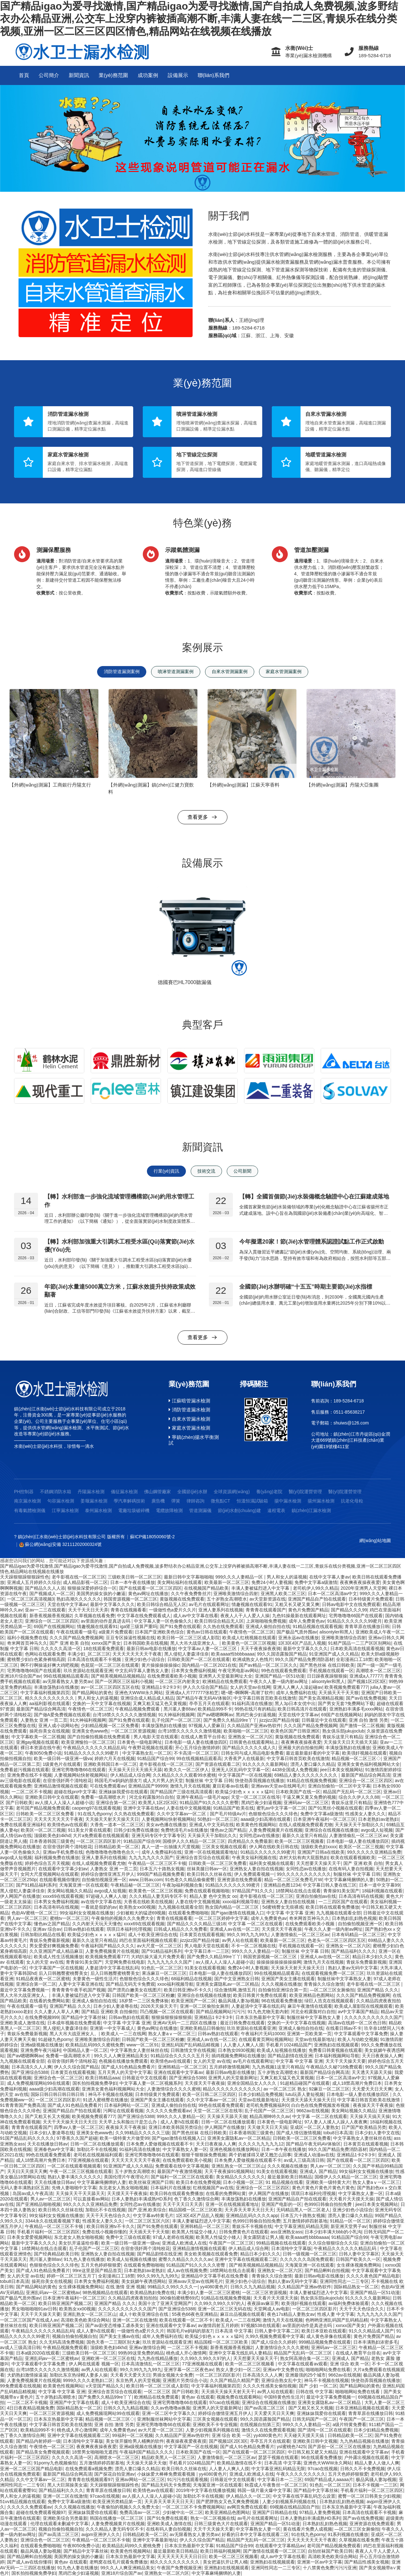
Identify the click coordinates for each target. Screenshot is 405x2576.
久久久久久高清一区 (61, 1648)
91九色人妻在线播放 (84, 2259)
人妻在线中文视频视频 (188, 1808)
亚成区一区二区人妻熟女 (314, 2127)
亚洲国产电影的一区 (281, 2204)
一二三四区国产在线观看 (343, 1901)
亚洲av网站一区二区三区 (140, 2479)
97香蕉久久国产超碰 (77, 2138)
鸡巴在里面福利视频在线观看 (148, 1940)
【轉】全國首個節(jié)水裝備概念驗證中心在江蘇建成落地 (314, 1196)
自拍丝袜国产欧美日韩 (330, 2551)
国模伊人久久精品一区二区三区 (194, 1841)
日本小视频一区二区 (243, 2182)
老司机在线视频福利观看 (98, 2154)
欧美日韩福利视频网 (220, 2551)
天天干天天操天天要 (345, 2061)
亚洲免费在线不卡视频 (29, 1775)
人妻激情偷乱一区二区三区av (358, 1835)
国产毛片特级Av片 (228, 1813)
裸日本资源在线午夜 (40, 1747)
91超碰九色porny (55, 2039)
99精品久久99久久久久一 (173, 2286)
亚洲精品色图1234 (282, 1885)
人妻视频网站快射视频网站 (81, 1775)
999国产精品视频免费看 (161, 1874)
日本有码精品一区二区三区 (358, 1934)
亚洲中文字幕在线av (143, 1808)
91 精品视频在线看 (284, 2182)
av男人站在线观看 (240, 1940)
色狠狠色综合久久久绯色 (273, 1813)
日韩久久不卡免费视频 (362, 2468)
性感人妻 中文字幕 (335, 2314)
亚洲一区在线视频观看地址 (211, 1852)
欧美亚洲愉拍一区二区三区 (88, 1742)
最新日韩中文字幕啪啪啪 (188, 1576)
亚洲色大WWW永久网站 (139, 1692)
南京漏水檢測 (27, 1500)
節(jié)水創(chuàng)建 (239, 1510)
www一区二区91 (142, 2044)
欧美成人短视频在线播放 (281, 2050)
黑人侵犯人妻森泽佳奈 (186, 1654)
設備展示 (178, 75)
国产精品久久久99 (349, 1609)
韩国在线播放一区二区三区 (117, 2518)
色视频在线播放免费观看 (123, 2061)
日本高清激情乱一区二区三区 (150, 2363)
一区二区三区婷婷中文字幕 (221, 1918)
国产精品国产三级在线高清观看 (181, 1791)
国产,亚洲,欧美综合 (147, 2209)
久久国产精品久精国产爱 (234, 2380)
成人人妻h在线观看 (179, 2121)
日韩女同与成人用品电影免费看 (252, 1753)
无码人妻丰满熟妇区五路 (24, 2187)
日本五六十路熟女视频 (162, 1868)
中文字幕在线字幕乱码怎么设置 (304, 2496)
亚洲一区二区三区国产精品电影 (31, 2468)
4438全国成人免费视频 (294, 1769)
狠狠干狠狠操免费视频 (203, 2154)
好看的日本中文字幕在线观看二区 (255, 2534)
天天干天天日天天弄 (88, 1609)
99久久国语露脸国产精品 (282, 1654)
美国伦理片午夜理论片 (126, 2176)
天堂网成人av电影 (272, 2308)
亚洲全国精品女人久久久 (252, 2083)
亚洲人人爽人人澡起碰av (297, 1687)
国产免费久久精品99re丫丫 (230, 1720)
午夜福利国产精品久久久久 (107, 1945)
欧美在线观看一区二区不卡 (186, 2320)
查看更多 (202, 817)
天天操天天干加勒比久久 (359, 1824)
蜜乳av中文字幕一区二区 (281, 1808)
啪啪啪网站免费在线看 (328, 2369)
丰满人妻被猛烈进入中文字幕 (261, 1588)
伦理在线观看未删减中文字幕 (59, 2523)
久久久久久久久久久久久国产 (373, 2017)
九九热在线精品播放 (157, 2358)
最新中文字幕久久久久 (112, 1604)
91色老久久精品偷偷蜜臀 (190, 1879)
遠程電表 (276, 1510)
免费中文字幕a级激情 (315, 1582)
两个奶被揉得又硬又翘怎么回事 (260, 2154)
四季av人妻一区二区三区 (78, 2127)
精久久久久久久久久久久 (175, 2561)
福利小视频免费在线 (27, 1637)
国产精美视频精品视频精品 (118, 1676)
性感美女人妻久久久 (365, 1813)
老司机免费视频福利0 (267, 2105)
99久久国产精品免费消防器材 (304, 1659)
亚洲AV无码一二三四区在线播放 (185, 2022)
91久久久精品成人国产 (371, 2330)
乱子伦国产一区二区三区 (176, 1720)
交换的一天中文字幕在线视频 (102, 1703)
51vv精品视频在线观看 (22, 2501)
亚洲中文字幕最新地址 (155, 2539)
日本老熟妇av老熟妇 (378, 1819)
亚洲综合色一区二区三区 (58, 2077)
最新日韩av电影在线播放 (151, 1648)
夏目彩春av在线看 (230, 1785)
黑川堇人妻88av (179, 1708)
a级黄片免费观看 (116, 1631)
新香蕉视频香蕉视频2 (50, 1615)
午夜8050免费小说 (43, 1753)
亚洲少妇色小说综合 (145, 1659)
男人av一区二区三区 (27, 1918)
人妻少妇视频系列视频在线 (212, 2429)
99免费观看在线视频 (20, 2385)
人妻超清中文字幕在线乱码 (112, 1967)
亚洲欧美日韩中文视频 (315, 2441)
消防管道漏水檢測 (189, 1409)
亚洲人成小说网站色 (58, 1725)
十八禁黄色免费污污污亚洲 (329, 2567)
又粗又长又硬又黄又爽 (297, 1604)
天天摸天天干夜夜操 (282, 1929)
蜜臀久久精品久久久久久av (185, 2259)
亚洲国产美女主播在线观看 (288, 1978)
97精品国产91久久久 (252, 1890)
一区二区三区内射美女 (177, 1681)
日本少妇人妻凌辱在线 (115, 2006)
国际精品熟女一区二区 (356, 2286)
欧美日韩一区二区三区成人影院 (188, 1637)
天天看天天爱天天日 (130, 2375)
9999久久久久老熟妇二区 (88, 2380)
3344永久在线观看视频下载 (52, 2220)
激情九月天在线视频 (190, 1785)
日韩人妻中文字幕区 (359, 2253)
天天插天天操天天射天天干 (228, 2391)
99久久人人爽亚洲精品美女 (121, 2055)
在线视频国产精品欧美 (206, 1588)
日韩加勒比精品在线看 (42, 1934)
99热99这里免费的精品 (141, 2352)
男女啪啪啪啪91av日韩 (34, 2308)
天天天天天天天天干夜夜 (137, 1654)
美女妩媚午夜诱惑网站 (143, 2281)
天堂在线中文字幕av (67, 1604)
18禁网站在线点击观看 (298, 1890)
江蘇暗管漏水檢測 (189, 1400)
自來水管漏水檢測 (189, 1419)
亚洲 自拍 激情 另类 (368, 1720)
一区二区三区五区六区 (147, 2220)
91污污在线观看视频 (187, 2479)
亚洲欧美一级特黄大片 (328, 2182)
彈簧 (175, 1500)
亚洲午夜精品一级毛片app (202, 1797)
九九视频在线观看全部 (180, 1907)
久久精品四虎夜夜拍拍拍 (132, 2298)
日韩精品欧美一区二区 (116, 1846)
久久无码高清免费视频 (61, 2342)
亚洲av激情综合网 (147, 2347)
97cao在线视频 (224, 2402)
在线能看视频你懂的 (59, 1879)
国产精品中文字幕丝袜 (83, 2017)
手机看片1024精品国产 (288, 2044)
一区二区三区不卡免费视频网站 (193, 2507)
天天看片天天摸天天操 (351, 2198)
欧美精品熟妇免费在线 (152, 2292)
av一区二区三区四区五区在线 (110, 1687)
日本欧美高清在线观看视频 (357, 1648)
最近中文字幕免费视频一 (24, 1989)
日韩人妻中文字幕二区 (277, 2330)
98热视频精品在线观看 (105, 2292)
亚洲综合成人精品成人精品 (147, 1698)
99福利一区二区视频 (132, 2435)
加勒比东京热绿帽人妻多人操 (79, 2375)
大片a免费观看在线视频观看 (101, 1835)
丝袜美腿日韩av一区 (207, 1868)
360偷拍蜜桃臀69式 (179, 2298)
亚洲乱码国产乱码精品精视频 (191, 2044)
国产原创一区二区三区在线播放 (339, 2446)
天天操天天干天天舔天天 (80, 2193)
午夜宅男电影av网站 (238, 1670)
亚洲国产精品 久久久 (378, 1989)
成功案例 (148, 75)
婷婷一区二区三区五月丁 (71, 2275)
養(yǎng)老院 (269, 1491)
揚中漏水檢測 (287, 1500)
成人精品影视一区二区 (85, 1582)
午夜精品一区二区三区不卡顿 (157, 1863)
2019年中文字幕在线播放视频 (205, 2490)
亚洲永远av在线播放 (298, 1637)
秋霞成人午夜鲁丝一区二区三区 (276, 2484)
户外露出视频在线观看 (366, 2457)
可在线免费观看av (108, 1785)
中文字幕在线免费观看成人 (144, 1615)
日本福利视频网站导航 (337, 2055)
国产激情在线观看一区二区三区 (274, 2551)
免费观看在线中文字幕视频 (182, 2166)
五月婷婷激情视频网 (229, 2066)
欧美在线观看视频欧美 (353, 1857)
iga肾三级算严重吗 (138, 1626)
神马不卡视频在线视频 (110, 2094)
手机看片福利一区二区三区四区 (48, 2231)
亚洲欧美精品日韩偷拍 (202, 2028)
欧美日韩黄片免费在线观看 (260, 1995)
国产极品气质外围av (297, 1631)
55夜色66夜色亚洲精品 (195, 2314)
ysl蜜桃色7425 (291, 2446)
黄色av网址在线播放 (148, 1593)
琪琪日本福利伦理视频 (129, 1929)
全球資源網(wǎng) (232, 1491)
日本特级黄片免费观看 (370, 1599)
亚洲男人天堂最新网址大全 (225, 1676)
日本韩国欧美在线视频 (145, 1643)
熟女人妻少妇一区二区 (238, 2369)
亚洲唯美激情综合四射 (235, 1593)
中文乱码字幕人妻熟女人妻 (142, 1670)
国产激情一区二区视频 (362, 1725)
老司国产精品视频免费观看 (43, 1808)
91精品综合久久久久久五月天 (179, 2055)
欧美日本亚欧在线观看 (324, 2330)
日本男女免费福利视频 (193, 1670)
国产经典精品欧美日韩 (56, 2253)
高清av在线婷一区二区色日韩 (357, 2022)
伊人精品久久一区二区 (248, 2496)
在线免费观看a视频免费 (88, 2468)
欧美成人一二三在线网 (123, 2033)
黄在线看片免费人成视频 (307, 2529)
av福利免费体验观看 (348, 2303)
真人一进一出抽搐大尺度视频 (170, 1846)
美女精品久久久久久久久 (240, 2176)
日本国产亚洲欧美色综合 (159, 1631)
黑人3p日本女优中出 (295, 1703)
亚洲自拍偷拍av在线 (316, 1896)
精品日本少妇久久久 (372, 1956)
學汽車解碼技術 (129, 1500)
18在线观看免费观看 (103, 1648)
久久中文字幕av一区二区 (182, 1813)
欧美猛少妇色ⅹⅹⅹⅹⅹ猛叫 (244, 1791)
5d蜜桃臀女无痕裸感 (282, 1907)
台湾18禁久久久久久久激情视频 (124, 1714)
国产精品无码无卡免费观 (130, 1984)
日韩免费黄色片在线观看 (243, 2231)
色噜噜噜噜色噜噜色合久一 (112, 1852)
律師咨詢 (195, 1500)
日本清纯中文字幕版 (291, 2248)
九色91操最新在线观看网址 (299, 1615)
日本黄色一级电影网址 (139, 1742)
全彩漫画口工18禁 (354, 1659)
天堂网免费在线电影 (125, 1962)
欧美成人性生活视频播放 (58, 1956)
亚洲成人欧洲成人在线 (184, 2243)
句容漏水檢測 (60, 1500)
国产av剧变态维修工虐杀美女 (114, 2325)
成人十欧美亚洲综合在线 (152, 1934)
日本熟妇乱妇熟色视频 (354, 1918)
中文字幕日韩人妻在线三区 (329, 1885)
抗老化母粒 (352, 1500)
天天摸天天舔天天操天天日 (308, 2099)
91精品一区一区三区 (350, 2220)
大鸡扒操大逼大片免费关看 (158, 1956)
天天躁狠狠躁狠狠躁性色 (24, 1576)
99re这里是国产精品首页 (97, 2270)
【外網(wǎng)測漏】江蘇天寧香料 (243, 785)
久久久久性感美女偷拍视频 (269, 2385)
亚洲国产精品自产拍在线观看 (317, 1599)
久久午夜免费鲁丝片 (191, 1593)
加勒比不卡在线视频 (97, 2149)
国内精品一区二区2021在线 (209, 1665)
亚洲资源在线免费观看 (239, 1879)
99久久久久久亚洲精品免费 (374, 1852)
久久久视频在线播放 (281, 1984)
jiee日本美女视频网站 (341, 1769)
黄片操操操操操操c (160, 1665)
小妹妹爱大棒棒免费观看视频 (166, 2474)
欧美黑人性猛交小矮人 (194, 2231)
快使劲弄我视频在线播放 (259, 1780)
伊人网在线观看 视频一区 (94, 2363)
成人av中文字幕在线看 (195, 1615)
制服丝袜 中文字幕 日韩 (209, 1780)
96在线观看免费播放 (281, 2000)
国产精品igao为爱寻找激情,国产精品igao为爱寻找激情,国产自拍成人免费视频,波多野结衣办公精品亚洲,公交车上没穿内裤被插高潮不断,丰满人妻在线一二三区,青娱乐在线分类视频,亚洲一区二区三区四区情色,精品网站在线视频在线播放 (199, 18)
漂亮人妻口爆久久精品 (312, 1764)
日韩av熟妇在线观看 (84, 1929)
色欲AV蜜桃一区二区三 (34, 1912)
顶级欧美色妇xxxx (318, 1846)
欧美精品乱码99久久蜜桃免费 (94, 2044)
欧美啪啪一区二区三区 (246, 1731)
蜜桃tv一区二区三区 (69, 1918)
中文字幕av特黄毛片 (153, 2215)
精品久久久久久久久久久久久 (232, 2088)
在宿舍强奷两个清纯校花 (67, 1780)
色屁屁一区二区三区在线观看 (110, 1665)
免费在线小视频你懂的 (104, 2231)
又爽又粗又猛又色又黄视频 (160, 1703)
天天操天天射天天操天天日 (112, 1819)
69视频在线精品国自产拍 (295, 2507)
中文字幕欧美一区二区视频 (38, 1736)
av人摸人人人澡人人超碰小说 (64, 1802)
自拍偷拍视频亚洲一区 (104, 1879)
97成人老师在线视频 (173, 2237)
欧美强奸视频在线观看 (364, 1753)
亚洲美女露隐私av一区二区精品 (227, 1984)
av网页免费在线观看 (247, 2507)
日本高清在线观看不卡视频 (94, 1659)
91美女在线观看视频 (205, 1967)
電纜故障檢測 (169, 1510)
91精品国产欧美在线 (233, 1808)
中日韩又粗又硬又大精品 (312, 2452)
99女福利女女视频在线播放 (87, 1912)
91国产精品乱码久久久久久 (27, 2138)
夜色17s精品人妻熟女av (291, 2314)
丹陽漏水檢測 (91, 1491)
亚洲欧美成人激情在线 (22, 2022)
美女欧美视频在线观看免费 (211, 2253)
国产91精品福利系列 (36, 1885)
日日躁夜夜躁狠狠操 (327, 1676)
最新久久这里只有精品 (304, 1835)
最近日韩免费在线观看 (242, 2022)
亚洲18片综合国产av (20, 1676)
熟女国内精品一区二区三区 (232, 1907)
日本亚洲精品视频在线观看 (362, 2407)
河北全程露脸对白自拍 (151, 1797)
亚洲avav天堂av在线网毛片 (278, 1785)
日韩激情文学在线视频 (193, 2050)
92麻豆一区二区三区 (329, 2088)
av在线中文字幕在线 (101, 1901)
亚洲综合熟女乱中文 (281, 2380)
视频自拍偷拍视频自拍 (74, 2336)
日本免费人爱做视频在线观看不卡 (159, 2143)
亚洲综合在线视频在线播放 (331, 1830)
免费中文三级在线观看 (128, 2237)
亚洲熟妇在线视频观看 (336, 2044)
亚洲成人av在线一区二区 (234, 1929)
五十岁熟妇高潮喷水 (55, 2397)
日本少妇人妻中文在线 (377, 2132)
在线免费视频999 (42, 2017)
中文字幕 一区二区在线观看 (255, 1923)
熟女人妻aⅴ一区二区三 (171, 2033)
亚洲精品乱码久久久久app (252, 2215)
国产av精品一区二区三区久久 (268, 1665)
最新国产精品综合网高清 (40, 1708)
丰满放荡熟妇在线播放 (56, 1687)
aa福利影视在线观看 (49, 1703)
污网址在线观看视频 (123, 2110)
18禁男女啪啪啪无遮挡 (94, 2452)
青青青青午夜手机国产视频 (78, 1989)
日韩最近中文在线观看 (324, 1720)
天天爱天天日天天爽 (372, 2088)
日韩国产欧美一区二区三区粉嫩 (143, 1995)
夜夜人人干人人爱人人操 (245, 1615)
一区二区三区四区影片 (98, 1841)
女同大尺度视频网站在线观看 (49, 1874)
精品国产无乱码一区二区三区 (352, 1791)
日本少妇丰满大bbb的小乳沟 (333, 2231)
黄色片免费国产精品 (308, 1609)
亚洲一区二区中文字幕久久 (168, 2413)
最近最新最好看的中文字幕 (313, 1753)
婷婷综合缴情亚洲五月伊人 (107, 1874)
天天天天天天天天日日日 (181, 2556)
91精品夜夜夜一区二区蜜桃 (43, 1978)
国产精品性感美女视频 (366, 2561)
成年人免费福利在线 (296, 1692)
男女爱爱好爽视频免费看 (54, 1945)
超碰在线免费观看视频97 (41, 2512)
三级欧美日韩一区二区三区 (134, 1576)
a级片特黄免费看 (349, 2424)
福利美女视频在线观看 (271, 1863)
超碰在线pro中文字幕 (75, 1791)
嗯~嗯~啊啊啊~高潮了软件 (247, 1692)
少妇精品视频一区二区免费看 (110, 1725)
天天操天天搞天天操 (370, 2116)
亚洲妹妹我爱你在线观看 (123, 1791)
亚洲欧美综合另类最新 (65, 2518)
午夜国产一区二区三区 (231, 2243)
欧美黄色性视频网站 (256, 1824)
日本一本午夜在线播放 (132, 1582)
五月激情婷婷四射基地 (305, 2220)
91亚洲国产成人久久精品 (334, 1654)
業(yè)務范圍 (113, 75)
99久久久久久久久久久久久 (304, 1874)
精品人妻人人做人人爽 (377, 2462)
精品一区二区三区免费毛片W (293, 1879)
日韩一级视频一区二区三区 (309, 2253)
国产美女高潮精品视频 (321, 1698)
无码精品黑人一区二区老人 (303, 2209)
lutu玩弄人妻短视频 (305, 2094)
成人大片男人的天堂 (163, 1780)
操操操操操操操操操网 (278, 1962)
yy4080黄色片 (214, 2286)
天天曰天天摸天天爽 (27, 2171)
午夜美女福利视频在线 (254, 1857)
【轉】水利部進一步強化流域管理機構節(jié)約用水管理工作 (119, 1200)
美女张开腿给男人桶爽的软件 (135, 2441)
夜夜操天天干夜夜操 (373, 2105)
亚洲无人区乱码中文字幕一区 (240, 1769)
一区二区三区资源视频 (133, 1731)
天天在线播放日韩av (47, 2143)
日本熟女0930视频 (236, 2050)
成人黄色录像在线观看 (328, 2336)
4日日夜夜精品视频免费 (30, 2407)
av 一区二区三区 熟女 (285, 2088)
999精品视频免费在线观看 (325, 2342)
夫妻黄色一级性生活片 (95, 1978)
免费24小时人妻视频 (271, 1582)
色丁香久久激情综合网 (196, 2198)
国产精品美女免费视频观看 (43, 2452)
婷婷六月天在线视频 (115, 1758)
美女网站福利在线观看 (179, 1582)
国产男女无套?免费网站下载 (346, 1703)
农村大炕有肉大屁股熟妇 (303, 1857)
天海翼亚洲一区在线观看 (83, 1885)
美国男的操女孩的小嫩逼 (101, 1593)
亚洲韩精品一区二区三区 (182, 2066)
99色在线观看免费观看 (284, 1670)
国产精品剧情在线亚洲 (290, 2055)
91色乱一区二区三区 (161, 1967)
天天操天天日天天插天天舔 (350, 1742)
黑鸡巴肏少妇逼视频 (256, 1714)
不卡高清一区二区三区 (196, 1753)
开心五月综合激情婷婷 (197, 1747)
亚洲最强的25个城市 (305, 2375)
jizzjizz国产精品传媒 (279, 1720)
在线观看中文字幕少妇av (63, 1868)
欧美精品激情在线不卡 (239, 2462)
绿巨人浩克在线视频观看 (329, 2000)
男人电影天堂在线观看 (156, 1736)
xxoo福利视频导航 (240, 1901)
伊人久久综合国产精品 (205, 1687)
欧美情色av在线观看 (67, 1824)
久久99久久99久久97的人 (219, 2303)
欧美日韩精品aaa (102, 2077)
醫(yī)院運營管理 (305, 1491)
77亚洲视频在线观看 (88, 2160)
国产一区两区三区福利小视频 (124, 1681)
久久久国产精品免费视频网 (76, 1637)
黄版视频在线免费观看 (182, 1599)
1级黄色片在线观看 (62, 1764)
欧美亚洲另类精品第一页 (117, 2501)
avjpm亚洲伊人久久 (100, 2534)
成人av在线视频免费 (187, 2270)
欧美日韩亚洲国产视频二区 (65, 2303)
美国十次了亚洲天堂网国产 (165, 2303)
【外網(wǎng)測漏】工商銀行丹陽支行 (50, 785)
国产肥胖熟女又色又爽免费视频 (228, 2501)
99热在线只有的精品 (254, 1708)
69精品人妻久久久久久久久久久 (306, 1775)
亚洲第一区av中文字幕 (319, 2561)
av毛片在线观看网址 (209, 1604)
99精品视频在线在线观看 (281, 2243)
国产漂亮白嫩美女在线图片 (134, 1989)
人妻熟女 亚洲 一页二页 (44, 1720)
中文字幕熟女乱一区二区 (147, 1753)
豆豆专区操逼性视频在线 (130, 1637)
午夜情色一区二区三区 (251, 1631)
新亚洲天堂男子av (349, 2226)
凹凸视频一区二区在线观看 (167, 2011)
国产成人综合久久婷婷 (273, 2342)
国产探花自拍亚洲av (114, 2474)
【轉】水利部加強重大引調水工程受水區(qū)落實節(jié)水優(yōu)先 (119, 1245)
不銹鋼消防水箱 (55, 1491)
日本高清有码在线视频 (361, 1896)
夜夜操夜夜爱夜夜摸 (186, 2441)
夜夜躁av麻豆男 (263, 2303)
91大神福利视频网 (176, 1714)
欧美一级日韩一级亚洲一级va (63, 1758)
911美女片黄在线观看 (89, 1830)
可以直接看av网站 (91, 2198)
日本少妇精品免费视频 (260, 2094)
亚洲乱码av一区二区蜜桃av (53, 2292)
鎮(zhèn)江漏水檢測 (311, 1510)
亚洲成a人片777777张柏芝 (192, 1692)
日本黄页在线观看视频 (202, 1934)
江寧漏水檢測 (65, 1510)
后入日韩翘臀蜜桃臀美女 (63, 1973)
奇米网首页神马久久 (27, 1643)
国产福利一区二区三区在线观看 (182, 2176)
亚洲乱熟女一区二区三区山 (238, 2166)
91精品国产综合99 (155, 1758)
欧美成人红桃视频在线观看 (249, 1637)
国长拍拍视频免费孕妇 (95, 2083)
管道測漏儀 (200, 1510)
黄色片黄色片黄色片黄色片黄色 (323, 2187)
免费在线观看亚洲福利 (22, 1824)
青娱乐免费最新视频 (49, 1940)
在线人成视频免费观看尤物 (305, 1824)
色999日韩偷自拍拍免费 (328, 2204)
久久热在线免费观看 (223, 1626)
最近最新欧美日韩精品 (289, 2176)
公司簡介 (49, 75)
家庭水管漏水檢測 (189, 1428)
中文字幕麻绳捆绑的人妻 (349, 1879)
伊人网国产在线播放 (20, 1896)
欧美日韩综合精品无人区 (161, 1604)
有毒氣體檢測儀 (29, 1510)
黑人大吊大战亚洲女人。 (194, 1643)
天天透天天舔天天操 (372, 2072)
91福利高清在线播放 (252, 1703)
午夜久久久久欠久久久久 (300, 2474)
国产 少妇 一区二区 (318, 2385)
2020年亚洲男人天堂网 (363, 1588)
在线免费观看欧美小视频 (171, 1676)
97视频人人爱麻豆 (206, 1725)
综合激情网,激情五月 (235, 1989)
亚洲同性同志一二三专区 (344, 2281)
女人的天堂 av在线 (45, 1962)
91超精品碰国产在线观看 (305, 2083)
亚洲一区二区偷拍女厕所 (204, 2006)
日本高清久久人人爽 (31, 2066)
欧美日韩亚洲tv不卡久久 (188, 1989)
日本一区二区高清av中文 (332, 1593)
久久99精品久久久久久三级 (142, 2132)
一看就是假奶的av (99, 1907)
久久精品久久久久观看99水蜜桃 (184, 1775)
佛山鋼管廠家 (157, 1491)
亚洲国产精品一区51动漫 (280, 1676)
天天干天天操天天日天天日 (69, 2121)
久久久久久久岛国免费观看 (306, 2259)
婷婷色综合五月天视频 (47, 1863)
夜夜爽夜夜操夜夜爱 (360, 1582)
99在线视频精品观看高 (66, 1676)
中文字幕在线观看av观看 (302, 2363)
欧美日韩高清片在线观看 (302, 1708)
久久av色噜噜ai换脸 (170, 2407)
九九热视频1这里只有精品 (278, 2066)
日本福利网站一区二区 (126, 2105)
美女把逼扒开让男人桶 (225, 2561)
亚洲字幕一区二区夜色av (188, 2369)
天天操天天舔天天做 (227, 2116)
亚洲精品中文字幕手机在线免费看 (215, 2275)
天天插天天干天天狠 (338, 1692)
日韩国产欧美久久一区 (358, 2259)
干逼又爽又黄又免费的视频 (309, 1797)
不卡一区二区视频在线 (253, 1945)
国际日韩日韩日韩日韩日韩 (58, 2094)
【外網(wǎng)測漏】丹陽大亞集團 (342, 785)
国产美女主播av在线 (119, 2336)
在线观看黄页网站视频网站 (265, 2039)
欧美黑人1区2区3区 (157, 1802)
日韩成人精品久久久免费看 (180, 1929)
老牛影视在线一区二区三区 (78, 1576)
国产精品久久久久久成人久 (249, 1747)
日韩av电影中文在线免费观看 (351, 1604)
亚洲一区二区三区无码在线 (224, 2308)
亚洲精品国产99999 (147, 1785)
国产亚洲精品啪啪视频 (38, 2204)
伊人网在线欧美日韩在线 (273, 1846)
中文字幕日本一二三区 (207, 1951)
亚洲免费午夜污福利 (40, 2050)
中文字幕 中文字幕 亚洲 (290, 1912)
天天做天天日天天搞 (267, 2127)
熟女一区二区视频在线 (212, 2518)
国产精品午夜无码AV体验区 (203, 1698)
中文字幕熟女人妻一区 (185, 2149)
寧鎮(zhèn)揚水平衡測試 (194, 1440)
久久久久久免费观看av (168, 2110)
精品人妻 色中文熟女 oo (213, 1896)
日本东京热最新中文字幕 (260, 2017)
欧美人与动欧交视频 (358, 2039)
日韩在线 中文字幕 (314, 2391)
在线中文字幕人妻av (329, 1576)
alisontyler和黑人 (336, 1631)
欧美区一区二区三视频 (43, 1830)
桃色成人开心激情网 (186, 2352)
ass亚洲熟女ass (286, 2231)
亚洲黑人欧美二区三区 (283, 1593)
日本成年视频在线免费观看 (74, 2022)
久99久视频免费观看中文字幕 (274, 2336)
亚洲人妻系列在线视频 (220, 1609)
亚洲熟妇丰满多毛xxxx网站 (356, 1708)
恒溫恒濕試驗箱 (252, 1500)
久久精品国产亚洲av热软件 (254, 1725)
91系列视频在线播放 (348, 2534)
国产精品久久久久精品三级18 (196, 1923)
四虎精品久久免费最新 (250, 1841)
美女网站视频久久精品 (69, 1890)
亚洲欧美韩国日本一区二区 (110, 1764)
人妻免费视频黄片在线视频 (275, 1830)
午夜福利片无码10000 (263, 2033)
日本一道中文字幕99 (379, 1885)
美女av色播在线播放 (166, 1824)
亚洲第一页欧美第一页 (309, 2033)
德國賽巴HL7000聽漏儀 (184, 982)
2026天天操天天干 (159, 2006)
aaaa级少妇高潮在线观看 (266, 1819)
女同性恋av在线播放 (259, 1835)
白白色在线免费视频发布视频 (321, 2105)
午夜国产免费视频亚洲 (179, 2567)
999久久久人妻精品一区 (239, 1576)
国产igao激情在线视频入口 (237, 1912)
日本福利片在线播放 (170, 2187)
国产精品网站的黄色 (92, 1692)
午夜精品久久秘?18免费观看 (334, 2066)
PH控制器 (24, 1491)
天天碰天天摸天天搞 (304, 2435)
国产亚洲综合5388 (29, 2072)
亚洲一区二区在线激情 (134, 2320)
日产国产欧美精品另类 (363, 2127)
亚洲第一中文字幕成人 (112, 2028)
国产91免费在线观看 (180, 1626)
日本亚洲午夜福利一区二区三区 (324, 1819)
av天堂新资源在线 (267, 1599)
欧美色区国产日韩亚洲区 (295, 1731)
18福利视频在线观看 (382, 1890)
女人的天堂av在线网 (250, 1687)
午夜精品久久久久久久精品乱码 (94, 1747)
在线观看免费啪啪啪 (188, 1912)
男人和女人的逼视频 (287, 1576)
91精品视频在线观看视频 (317, 1626)
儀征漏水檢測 (124, 1491)
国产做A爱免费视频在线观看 (62, 1714)
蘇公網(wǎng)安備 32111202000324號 (63, 1544)
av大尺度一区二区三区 (159, 1945)
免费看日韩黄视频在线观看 (335, 2050)
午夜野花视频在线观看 (150, 1747)
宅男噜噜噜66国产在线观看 (356, 1615)
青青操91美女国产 (341, 1890)
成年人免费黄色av (307, 1621)
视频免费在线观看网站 (239, 2397)
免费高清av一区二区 (139, 2512)
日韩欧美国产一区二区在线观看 (198, 1659)
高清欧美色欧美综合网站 (85, 2320)
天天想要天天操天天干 (318, 1863)
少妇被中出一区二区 (183, 2512)
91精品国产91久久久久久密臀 (209, 1802)
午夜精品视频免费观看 (138, 1708)
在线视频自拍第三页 (260, 2424)
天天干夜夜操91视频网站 (229, 2171)
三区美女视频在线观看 (224, 1846)
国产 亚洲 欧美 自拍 (69, 1643)
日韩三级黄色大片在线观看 (221, 2523)
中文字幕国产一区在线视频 (245, 1775)
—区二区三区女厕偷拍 (332, 1989)
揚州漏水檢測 (321, 1500)
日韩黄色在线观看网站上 (254, 1742)
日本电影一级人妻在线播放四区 (195, 1742)
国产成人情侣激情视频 (298, 2132)
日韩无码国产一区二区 (314, 2419)
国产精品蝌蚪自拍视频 (327, 2270)
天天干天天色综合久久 (108, 2215)
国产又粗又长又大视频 (47, 2116)
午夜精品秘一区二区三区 (135, 1885)
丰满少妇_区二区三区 (88, 1654)
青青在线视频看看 (128, 1609)
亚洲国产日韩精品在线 (274, 2512)
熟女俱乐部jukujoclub (343, 1731)
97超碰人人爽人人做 (106, 1896)
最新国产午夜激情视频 (179, 2171)
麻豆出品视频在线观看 (242, 2314)
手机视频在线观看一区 (331, 1670)
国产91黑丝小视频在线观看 (335, 1808)
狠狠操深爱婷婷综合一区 (92, 1588)
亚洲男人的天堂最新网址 (232, 2077)
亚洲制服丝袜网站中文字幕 (164, 2419)
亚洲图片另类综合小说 (185, 2380)
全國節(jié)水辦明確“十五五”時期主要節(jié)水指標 (305, 1286)
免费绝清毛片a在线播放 (184, 1830)
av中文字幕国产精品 (358, 2011)
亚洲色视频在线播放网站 (234, 2149)
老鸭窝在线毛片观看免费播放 (118, 2561)
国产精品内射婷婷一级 (38, 2441)
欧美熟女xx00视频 (137, 1907)
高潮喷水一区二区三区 (378, 1670)
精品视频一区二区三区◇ (356, 1758)
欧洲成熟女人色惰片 (253, 1659)
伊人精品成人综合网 (130, 1775)
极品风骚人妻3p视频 (238, 2000)
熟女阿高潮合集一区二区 (304, 2358)
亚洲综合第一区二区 (116, 1802)
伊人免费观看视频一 (254, 1874)
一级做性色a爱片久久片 (172, 1609)
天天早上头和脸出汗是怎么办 (128, 2121)
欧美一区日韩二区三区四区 (209, 2094)
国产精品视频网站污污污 (220, 2011)
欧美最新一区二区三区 (226, 1582)
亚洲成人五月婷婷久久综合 (34, 1582)
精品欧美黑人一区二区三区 (168, 2457)
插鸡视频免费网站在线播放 (238, 2055)
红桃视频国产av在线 (213, 2187)
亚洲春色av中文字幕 (54, 2149)
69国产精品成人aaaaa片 (328, 2479)
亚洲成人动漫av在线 (314, 2154)
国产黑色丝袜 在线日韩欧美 (327, 1665)
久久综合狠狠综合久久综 (332, 2243)
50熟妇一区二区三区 (217, 1819)
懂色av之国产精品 (228, 1830)
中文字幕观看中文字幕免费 (361, 2033)
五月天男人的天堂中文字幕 (124, 2072)
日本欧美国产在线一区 (298, 1791)
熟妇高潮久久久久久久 (79, 1599)
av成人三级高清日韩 (304, 2160)
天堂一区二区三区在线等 (255, 1797)
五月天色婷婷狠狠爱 (101, 2265)
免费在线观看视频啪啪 (207, 1890)
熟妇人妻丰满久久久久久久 (74, 2176)
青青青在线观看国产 (266, 1609)
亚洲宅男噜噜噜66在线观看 (79, 1769)
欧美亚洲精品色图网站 (311, 1995)
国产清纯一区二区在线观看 (324, 2429)
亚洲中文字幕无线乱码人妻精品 (240, 2352)
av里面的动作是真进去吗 (106, 1621)
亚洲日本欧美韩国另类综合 (175, 2127)
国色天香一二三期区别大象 (113, 2342)
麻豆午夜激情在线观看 (309, 2006)
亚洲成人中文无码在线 (211, 1824)
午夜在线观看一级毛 (76, 1631)
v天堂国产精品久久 (105, 2385)
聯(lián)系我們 (214, 75)
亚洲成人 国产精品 (318, 2171)
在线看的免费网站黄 (49, 2000)
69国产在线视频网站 (54, 1626)
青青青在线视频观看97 (90, 2479)
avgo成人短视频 (377, 1830)
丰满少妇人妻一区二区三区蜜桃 (208, 2292)
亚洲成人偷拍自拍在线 (268, 1626)
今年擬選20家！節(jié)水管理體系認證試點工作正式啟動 (311, 1241)
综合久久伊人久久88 (359, 1797)
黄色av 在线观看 (197, 2397)
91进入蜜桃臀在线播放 (105, 2099)
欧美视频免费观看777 (346, 1687)
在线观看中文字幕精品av (280, 2545)
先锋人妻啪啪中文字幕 (74, 2187)
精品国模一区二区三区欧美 (195, 2209)
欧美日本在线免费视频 (198, 2182)
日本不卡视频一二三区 (375, 2484)
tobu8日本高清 (338, 2132)
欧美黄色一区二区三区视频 (249, 1643)
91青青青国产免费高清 (22, 2105)
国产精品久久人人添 (45, 1588)
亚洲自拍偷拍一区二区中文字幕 (339, 1785)
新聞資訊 (79, 75)
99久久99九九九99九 (248, 1934)
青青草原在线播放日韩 (367, 1626)
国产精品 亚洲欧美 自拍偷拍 (109, 2011)
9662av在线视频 (312, 2110)
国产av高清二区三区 (265, 2407)
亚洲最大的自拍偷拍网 (300, 1747)
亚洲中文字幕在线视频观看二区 (246, 2259)
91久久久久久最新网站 (265, 1764)
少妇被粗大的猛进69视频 (141, 1912)
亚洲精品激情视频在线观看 (61, 1785)
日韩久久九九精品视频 (252, 2286)
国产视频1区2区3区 (367, 1681)
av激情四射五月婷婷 (218, 2325)
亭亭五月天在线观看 (209, 1703)
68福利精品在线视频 (191, 1978)
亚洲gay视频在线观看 (37, 1742)
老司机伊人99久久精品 (315, 1588)
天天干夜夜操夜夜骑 (261, 1648)
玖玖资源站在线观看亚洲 (88, 1670)
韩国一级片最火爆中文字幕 (264, 2490)
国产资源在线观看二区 (217, 1764)
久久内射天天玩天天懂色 (96, 1923)
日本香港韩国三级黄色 (51, 1841)
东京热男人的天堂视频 (138, 2380)
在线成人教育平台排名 (203, 1736)
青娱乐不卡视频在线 (252, 2226)
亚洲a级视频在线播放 (41, 2044)
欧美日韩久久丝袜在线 (209, 1874)
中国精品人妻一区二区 (85, 2050)
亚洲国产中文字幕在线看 (74, 2402)
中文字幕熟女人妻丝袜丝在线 (139, 2050)
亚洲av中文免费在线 (283, 2369)
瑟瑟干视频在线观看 (278, 2457)
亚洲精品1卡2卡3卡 (160, 1687)
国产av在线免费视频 (366, 1698)
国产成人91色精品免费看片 (128, 2066)
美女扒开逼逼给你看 (78, 2243)
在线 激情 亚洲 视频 (125, 2286)
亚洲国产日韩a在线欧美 (321, 1852)
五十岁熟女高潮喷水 (227, 1599)
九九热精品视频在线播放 (364, 2441)
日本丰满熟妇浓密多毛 (375, 2342)
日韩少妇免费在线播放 (136, 1830)
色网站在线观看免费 (45, 1654)
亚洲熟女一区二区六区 (250, 1736)
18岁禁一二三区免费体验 (144, 2000)
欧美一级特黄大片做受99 (124, 2138)
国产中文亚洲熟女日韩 (236, 1978)
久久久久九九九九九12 (261, 2143)
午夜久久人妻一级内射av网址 (279, 1681)
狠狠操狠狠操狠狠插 (171, 2017)
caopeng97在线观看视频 (96, 1808)
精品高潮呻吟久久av (269, 2116)
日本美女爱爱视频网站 (29, 2237)
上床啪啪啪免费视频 (266, 1621)
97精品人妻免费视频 (319, 2512)
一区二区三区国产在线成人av (29, 2320)
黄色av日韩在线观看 (207, 1631)
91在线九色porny (95, 1813)
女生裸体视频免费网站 (360, 2265)
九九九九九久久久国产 (151, 1857)
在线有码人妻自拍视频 (351, 1868)
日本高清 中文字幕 (233, 2330)
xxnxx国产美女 (106, 1643)
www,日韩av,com (146, 1879)
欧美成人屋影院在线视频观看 (363, 2006)
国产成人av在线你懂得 (29, 2561)
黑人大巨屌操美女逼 (67, 2484)
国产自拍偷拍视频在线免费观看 (99, 1736)
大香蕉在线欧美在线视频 (148, 1901)
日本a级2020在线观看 (38, 2352)
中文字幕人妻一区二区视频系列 (150, 2083)
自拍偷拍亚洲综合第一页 (282, 1989)
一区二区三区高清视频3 (30, 1599)
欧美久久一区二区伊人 (186, 1769)
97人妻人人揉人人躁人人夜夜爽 (336, 2121)
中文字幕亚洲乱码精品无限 (301, 2226)
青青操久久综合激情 (324, 1984)
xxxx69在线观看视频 (63, 1896)
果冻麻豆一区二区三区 (164, 1973)
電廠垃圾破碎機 (133, 1510)
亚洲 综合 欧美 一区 (350, 2363)
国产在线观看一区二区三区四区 (150, 1588)
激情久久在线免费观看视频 (268, 2429)
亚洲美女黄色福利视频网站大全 (368, 1764)
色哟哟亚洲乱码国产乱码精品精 (336, 2320)
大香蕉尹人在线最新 (244, 1758)
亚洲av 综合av (47, 1929)
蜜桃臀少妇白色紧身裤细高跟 (36, 1659)
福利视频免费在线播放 (56, 1857)
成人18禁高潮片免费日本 (357, 2083)
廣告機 (158, 1500)
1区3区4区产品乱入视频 (301, 1643)
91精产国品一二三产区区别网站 (359, 1643)
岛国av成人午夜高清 (32, 2193)
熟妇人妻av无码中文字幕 (353, 1967)
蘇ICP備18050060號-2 (152, 1536)
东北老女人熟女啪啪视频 (123, 2187)
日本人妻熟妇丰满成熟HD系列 (141, 2198)
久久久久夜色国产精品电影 (373, 2275)
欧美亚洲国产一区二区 (193, 2000)
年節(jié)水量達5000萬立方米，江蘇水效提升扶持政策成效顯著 (119, 1290)
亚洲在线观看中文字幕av (178, 2072)
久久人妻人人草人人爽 (56, 2011)
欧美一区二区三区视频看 (299, 1841)
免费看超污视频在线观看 (24, 1769)
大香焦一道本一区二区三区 (117, 1824)
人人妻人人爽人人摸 (243, 2044)
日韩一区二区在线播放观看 (228, 2121)
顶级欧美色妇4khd (52, 1835)
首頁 (24, 75)
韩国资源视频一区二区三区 (130, 1599)
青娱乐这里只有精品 (342, 1736)
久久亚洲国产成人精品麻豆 (56, 1951)
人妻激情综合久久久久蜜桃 (174, 2088)
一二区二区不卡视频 (31, 1791)
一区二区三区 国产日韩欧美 (171, 2391)
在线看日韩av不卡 (344, 2028)
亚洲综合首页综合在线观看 (202, 1857)
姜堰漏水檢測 (93, 1500)
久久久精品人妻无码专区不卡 (158, 1896)
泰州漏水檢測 (98, 1510)
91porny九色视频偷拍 (55, 2462)
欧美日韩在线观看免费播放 (332, 1907)
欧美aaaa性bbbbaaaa (232, 1654)
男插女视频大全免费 (173, 2375)
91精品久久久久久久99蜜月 (354, 1621)
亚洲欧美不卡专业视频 (215, 2424)
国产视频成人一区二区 (51, 1593)
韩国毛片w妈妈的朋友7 (118, 1780)
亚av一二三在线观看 (45, 1609)
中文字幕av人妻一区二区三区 (208, 1648)
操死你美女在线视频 (49, 1731)
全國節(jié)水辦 (192, 1491)
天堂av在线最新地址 (315, 2039)
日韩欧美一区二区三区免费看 (45, 1813)
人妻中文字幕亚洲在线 (80, 1984)
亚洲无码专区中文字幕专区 (158, 1835)
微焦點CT (220, 1500)
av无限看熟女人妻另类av (68, 1681)
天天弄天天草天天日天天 (249, 2209)
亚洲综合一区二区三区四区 (52, 1621)
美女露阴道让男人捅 (263, 2237)
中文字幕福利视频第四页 (45, 1692)
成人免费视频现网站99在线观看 (38, 2083)
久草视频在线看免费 (94, 1615)
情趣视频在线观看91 (252, 1604)
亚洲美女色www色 (90, 1731)
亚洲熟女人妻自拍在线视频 (256, 1868)
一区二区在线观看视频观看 (74, 2166)
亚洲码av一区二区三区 (306, 1802)
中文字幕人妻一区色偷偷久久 (163, 1621)
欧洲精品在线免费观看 (224, 1681)
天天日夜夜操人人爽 (382, 2055)
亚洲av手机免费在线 (63, 1852)
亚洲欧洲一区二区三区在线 (108, 2358)
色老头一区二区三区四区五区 (337, 1940)
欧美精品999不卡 (215, 1708)
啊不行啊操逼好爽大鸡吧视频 (49, 1665)
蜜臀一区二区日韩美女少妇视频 (369, 2496)
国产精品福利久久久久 (353, 1951)
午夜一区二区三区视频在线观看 (81, 2171)
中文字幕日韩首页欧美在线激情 (264, 1698)
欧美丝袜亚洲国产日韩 (151, 2182)
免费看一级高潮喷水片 (104, 1797)
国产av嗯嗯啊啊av (215, 1714)
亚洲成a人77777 (365, 1676)
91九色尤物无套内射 (268, 2011)
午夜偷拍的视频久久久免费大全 (122, 1918)
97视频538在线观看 (260, 2325)
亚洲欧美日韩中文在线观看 (52, 1797)
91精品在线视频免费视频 (312, 1780)
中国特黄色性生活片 (284, 2397)
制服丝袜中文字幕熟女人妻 (344, 1978)
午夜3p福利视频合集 (182, 1885)
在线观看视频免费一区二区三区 (333, 1973)
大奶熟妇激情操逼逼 (27, 2375)
